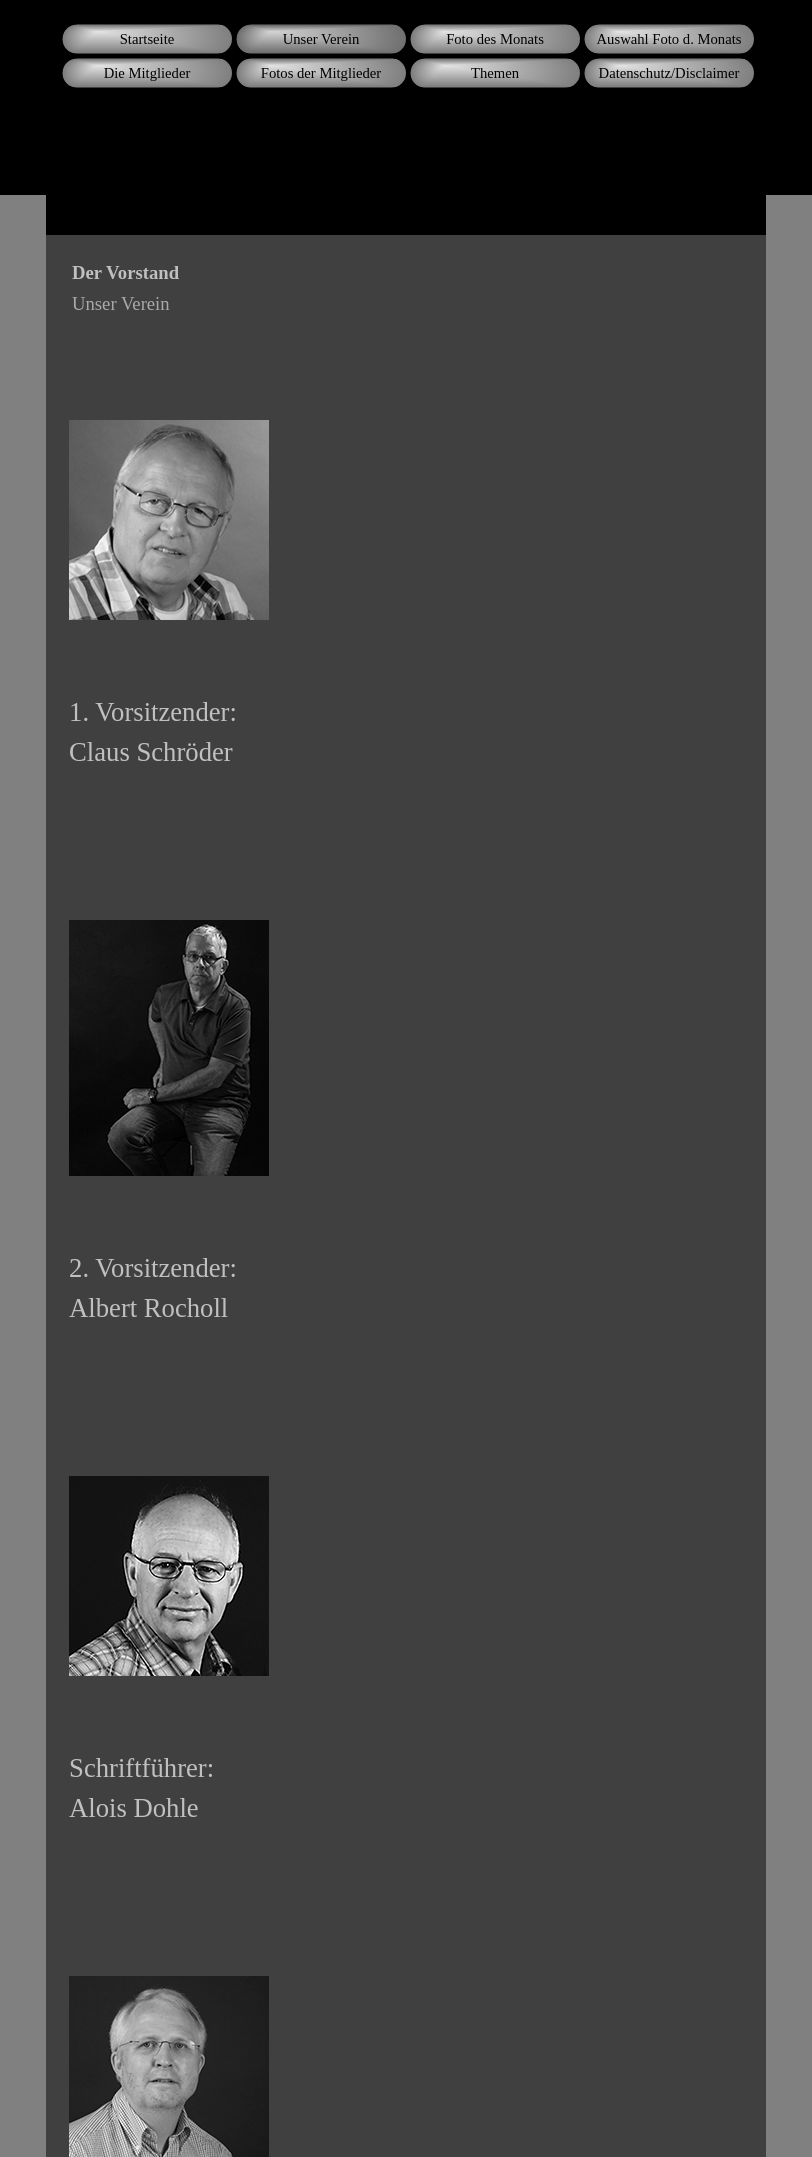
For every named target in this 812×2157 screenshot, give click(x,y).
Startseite (147, 39)
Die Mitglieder (147, 73)
